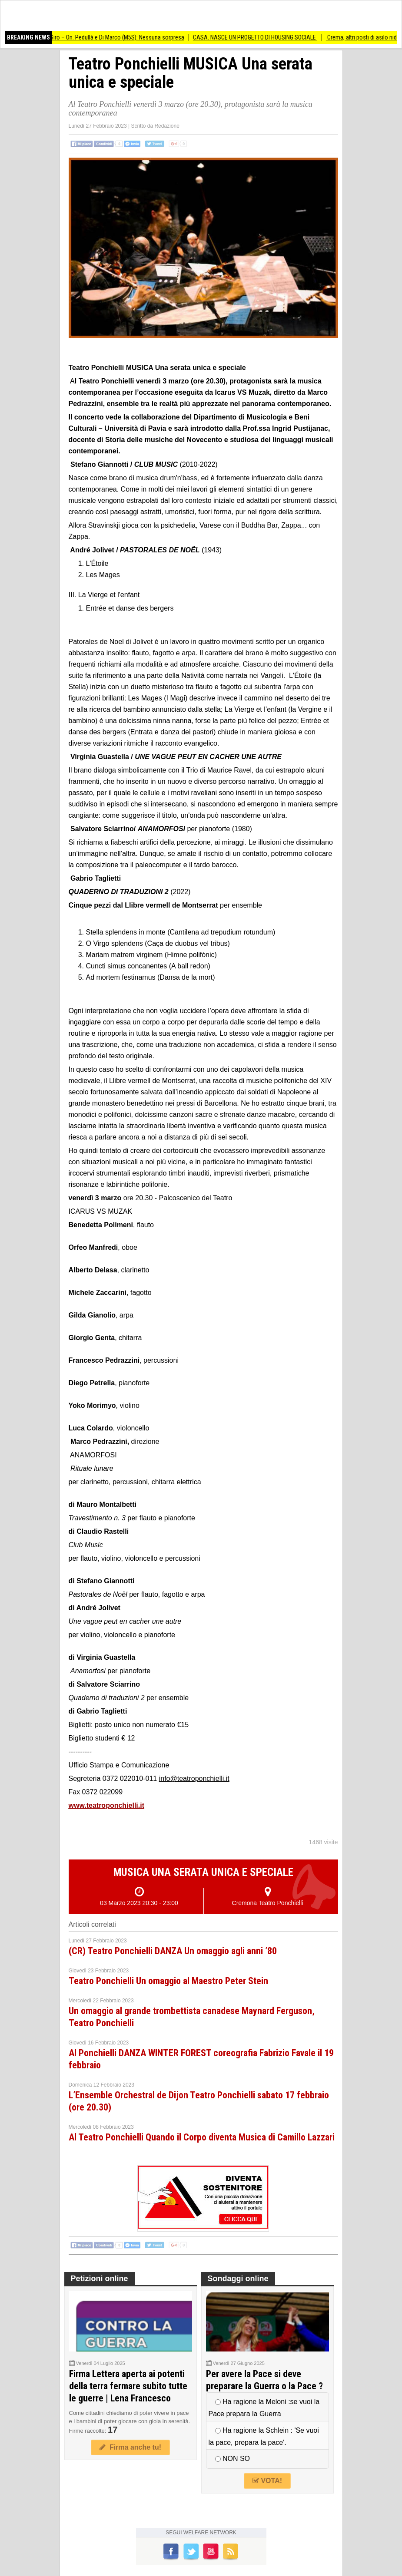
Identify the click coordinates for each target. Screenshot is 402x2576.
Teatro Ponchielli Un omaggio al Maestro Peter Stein (168, 1980)
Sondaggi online (238, 2278)
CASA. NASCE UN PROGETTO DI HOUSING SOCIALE (264, 37)
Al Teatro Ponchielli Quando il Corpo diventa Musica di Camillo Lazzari (202, 2137)
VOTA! (267, 2480)
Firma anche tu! (130, 2447)
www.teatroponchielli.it (107, 1805)
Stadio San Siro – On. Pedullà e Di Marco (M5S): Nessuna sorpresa (112, 37)
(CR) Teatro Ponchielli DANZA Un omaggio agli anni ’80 (173, 1950)
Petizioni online (99, 2278)
